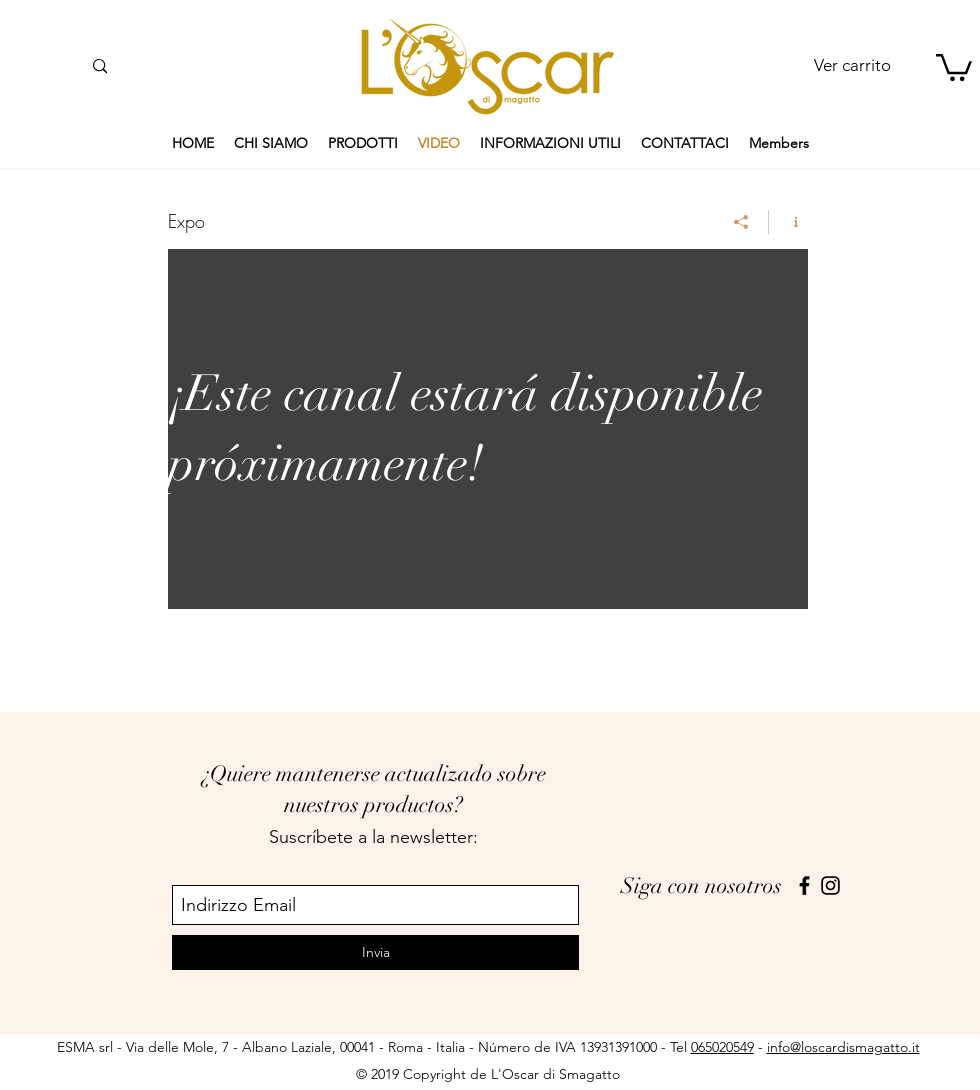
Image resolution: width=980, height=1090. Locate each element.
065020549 (722, 1047)
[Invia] (375, 952)
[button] (954, 66)
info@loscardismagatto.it (843, 1047)
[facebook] (804, 885)
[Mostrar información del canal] (788, 222)
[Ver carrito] (852, 66)
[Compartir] (741, 222)
